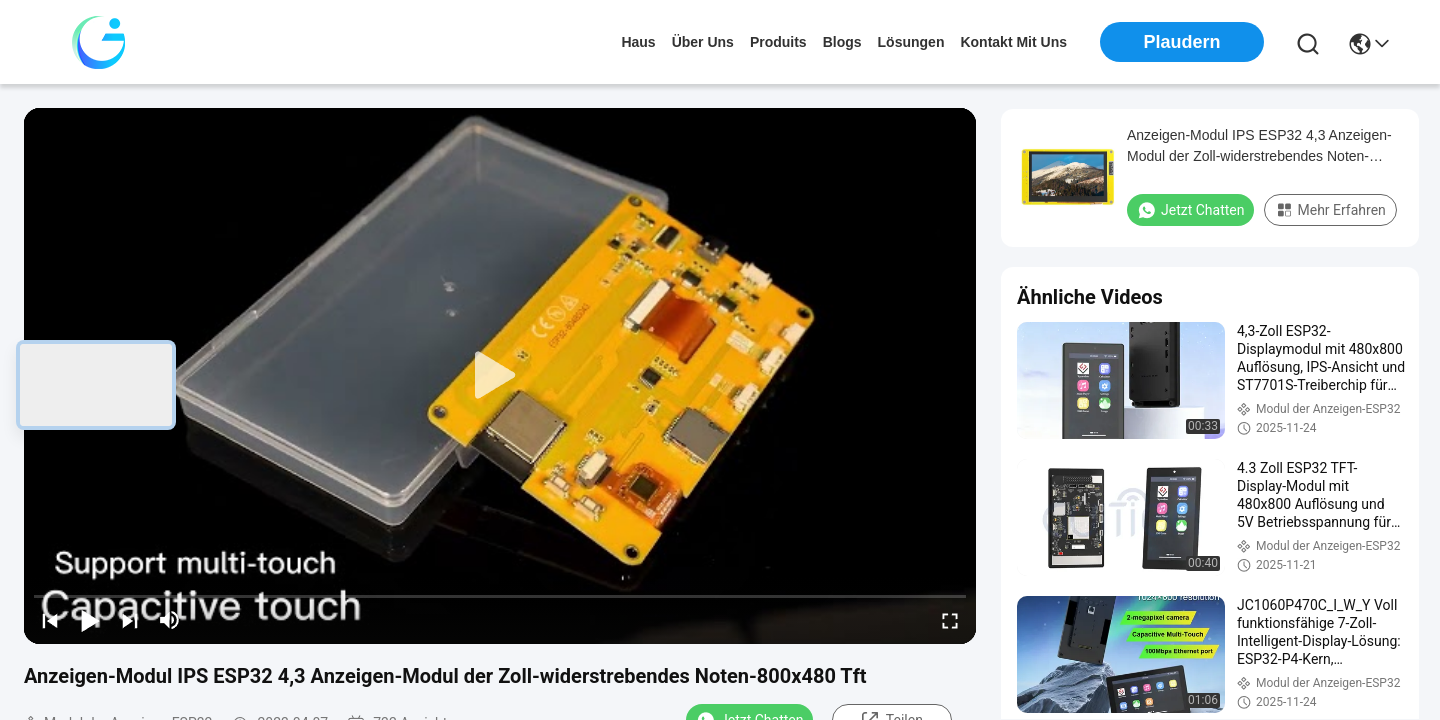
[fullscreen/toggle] (950, 620)
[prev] (50, 620)
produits (778, 42)
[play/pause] (90, 620)
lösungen (911, 42)
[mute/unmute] (170, 620)
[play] (500, 376)
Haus (638, 42)
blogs (842, 42)
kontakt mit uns (1013, 42)
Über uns (703, 42)
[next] (130, 620)
